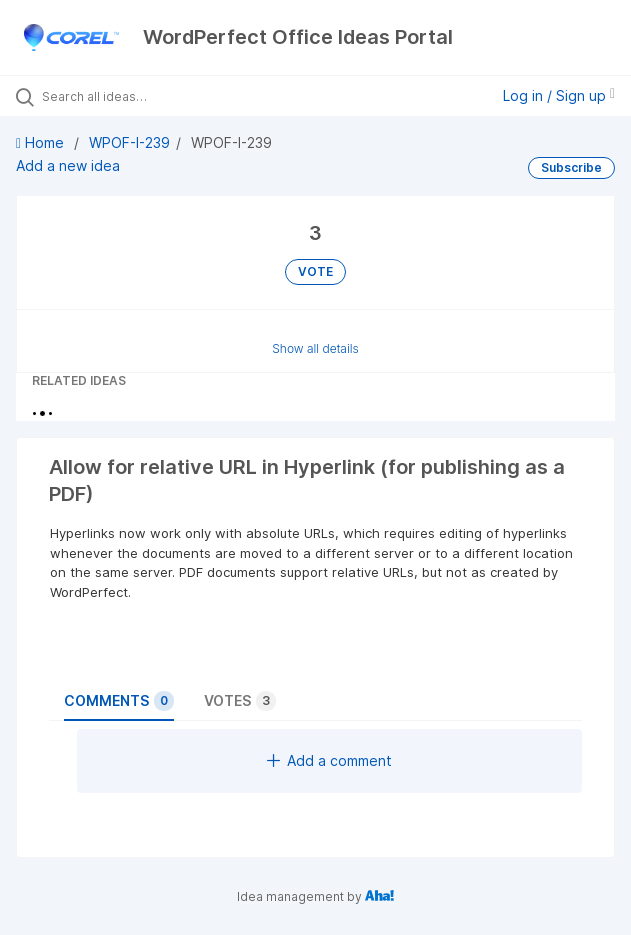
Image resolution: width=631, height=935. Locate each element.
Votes (240, 701)
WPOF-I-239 (129, 142)
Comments (119, 701)
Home (42, 142)
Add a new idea (68, 165)
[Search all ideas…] (155, 96)
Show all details (315, 348)
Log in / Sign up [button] (559, 95)
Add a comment (329, 760)
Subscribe (571, 167)
